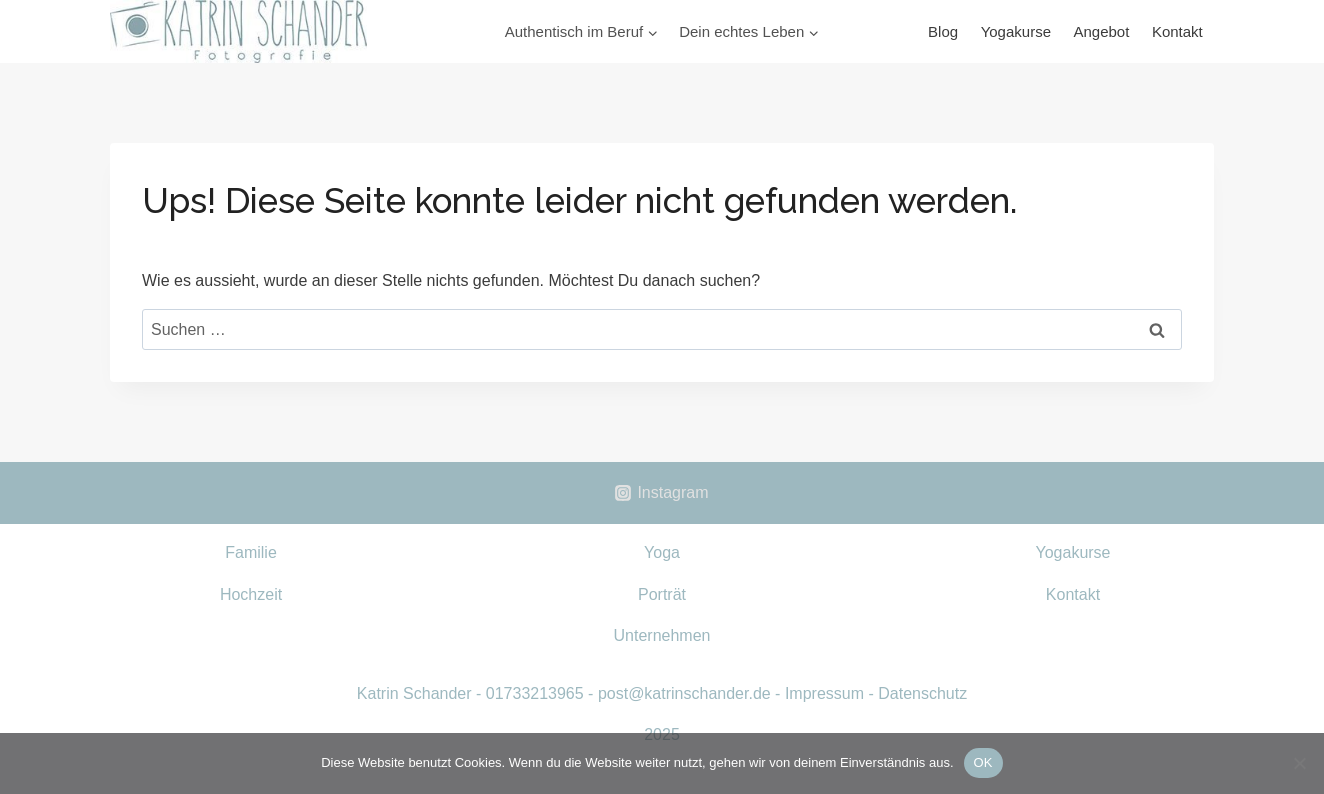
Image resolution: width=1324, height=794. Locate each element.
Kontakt (1177, 31)
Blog (943, 31)
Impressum (824, 693)
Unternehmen (662, 635)
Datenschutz (922, 693)
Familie (251, 552)
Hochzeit (251, 594)
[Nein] (1299, 763)
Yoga (662, 552)
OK (983, 762)
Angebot (1101, 31)
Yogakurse (1016, 31)
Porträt (662, 594)
